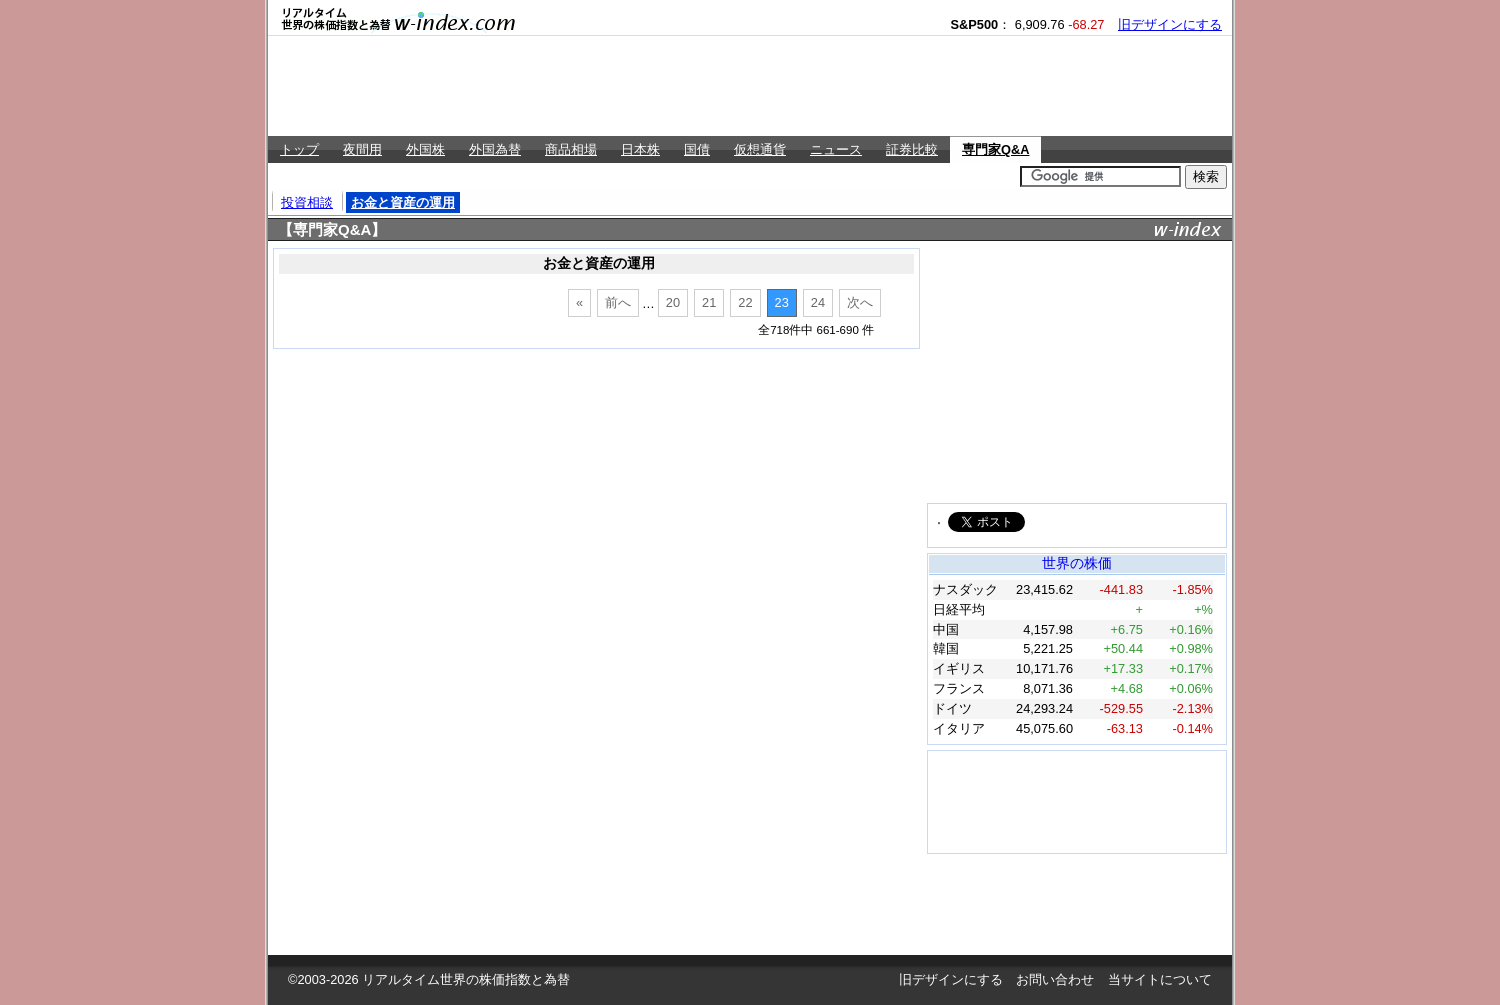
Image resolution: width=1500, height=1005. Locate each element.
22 (745, 302)
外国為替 (495, 149)
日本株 (640, 149)
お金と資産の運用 (403, 202)
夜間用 (362, 149)
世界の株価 (1077, 563)
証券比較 (912, 149)
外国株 (425, 149)
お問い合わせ (1055, 979)
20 (673, 302)
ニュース (836, 149)
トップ (299, 149)
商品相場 (571, 149)
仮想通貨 (760, 149)
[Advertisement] (750, 86)
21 (709, 302)
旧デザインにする (1170, 24)
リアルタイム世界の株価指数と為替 (466, 979)
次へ (860, 302)
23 (782, 302)
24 (818, 302)
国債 (697, 149)
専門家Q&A (995, 149)
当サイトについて (1160, 979)
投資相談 (307, 202)
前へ (618, 302)
